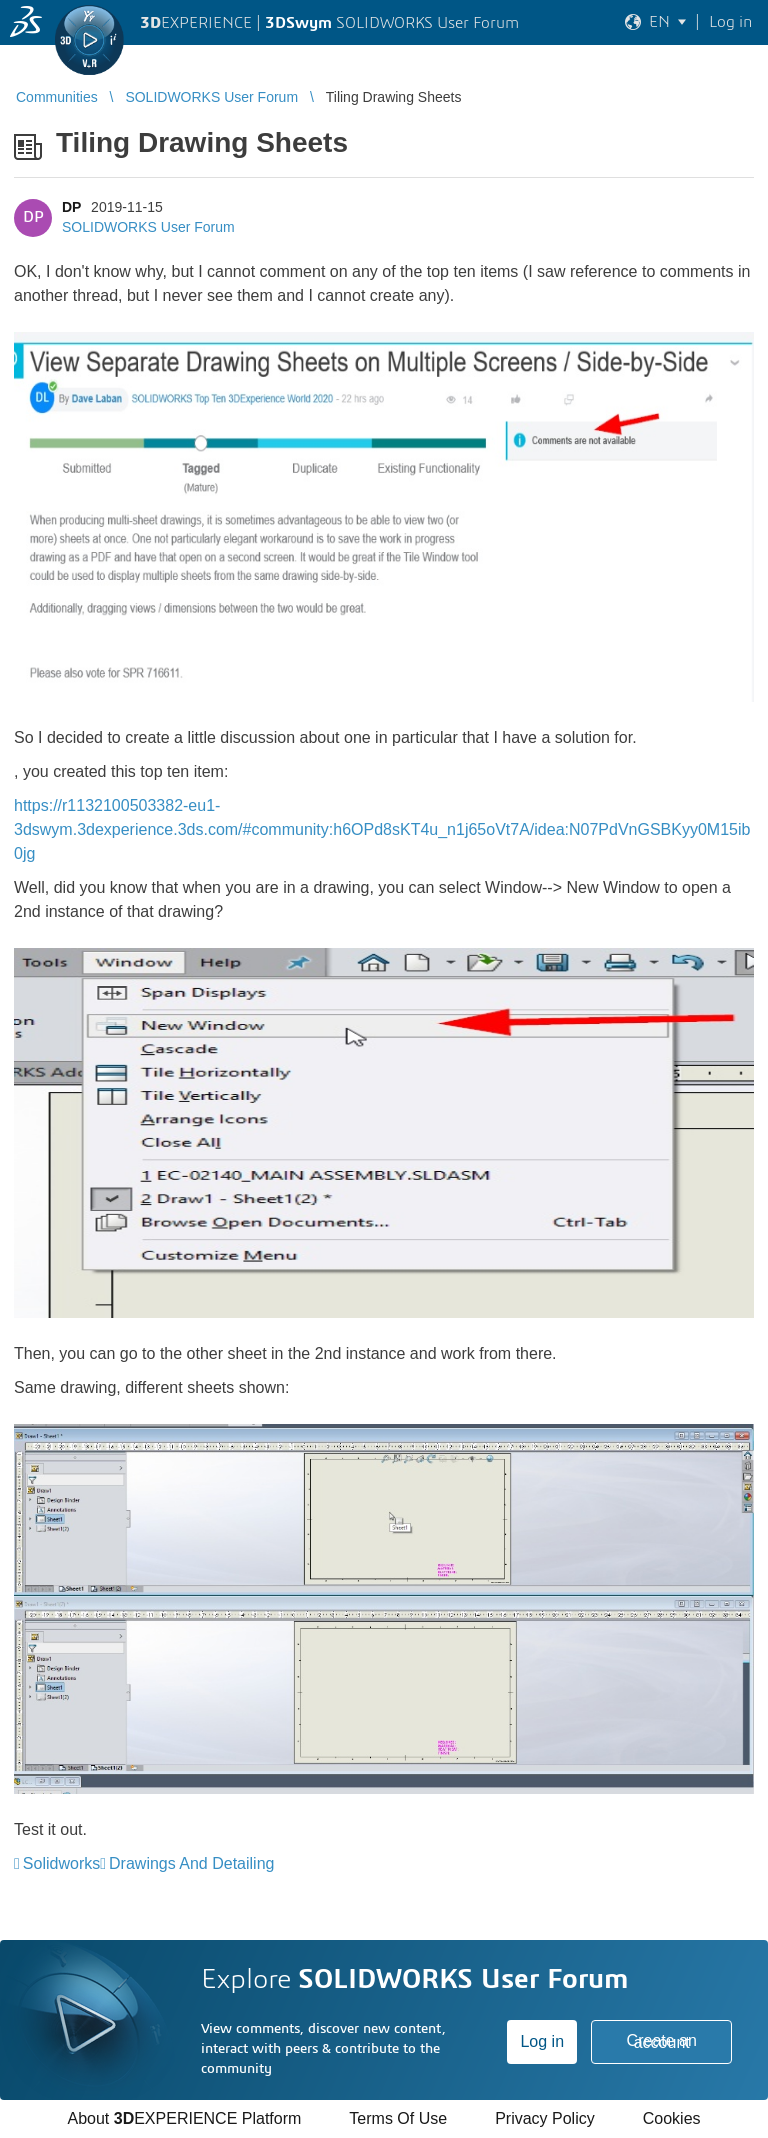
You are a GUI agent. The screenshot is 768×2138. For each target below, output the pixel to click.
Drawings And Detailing (191, 1863)
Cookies (672, 2118)
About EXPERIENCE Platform (184, 2118)
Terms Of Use (398, 2118)
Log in (542, 2041)
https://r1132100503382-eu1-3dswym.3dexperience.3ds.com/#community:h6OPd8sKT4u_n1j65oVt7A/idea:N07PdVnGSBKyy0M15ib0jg (382, 829)
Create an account (662, 2041)
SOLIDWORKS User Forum (148, 227)
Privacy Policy (545, 2118)
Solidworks (61, 1863)
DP (71, 207)
